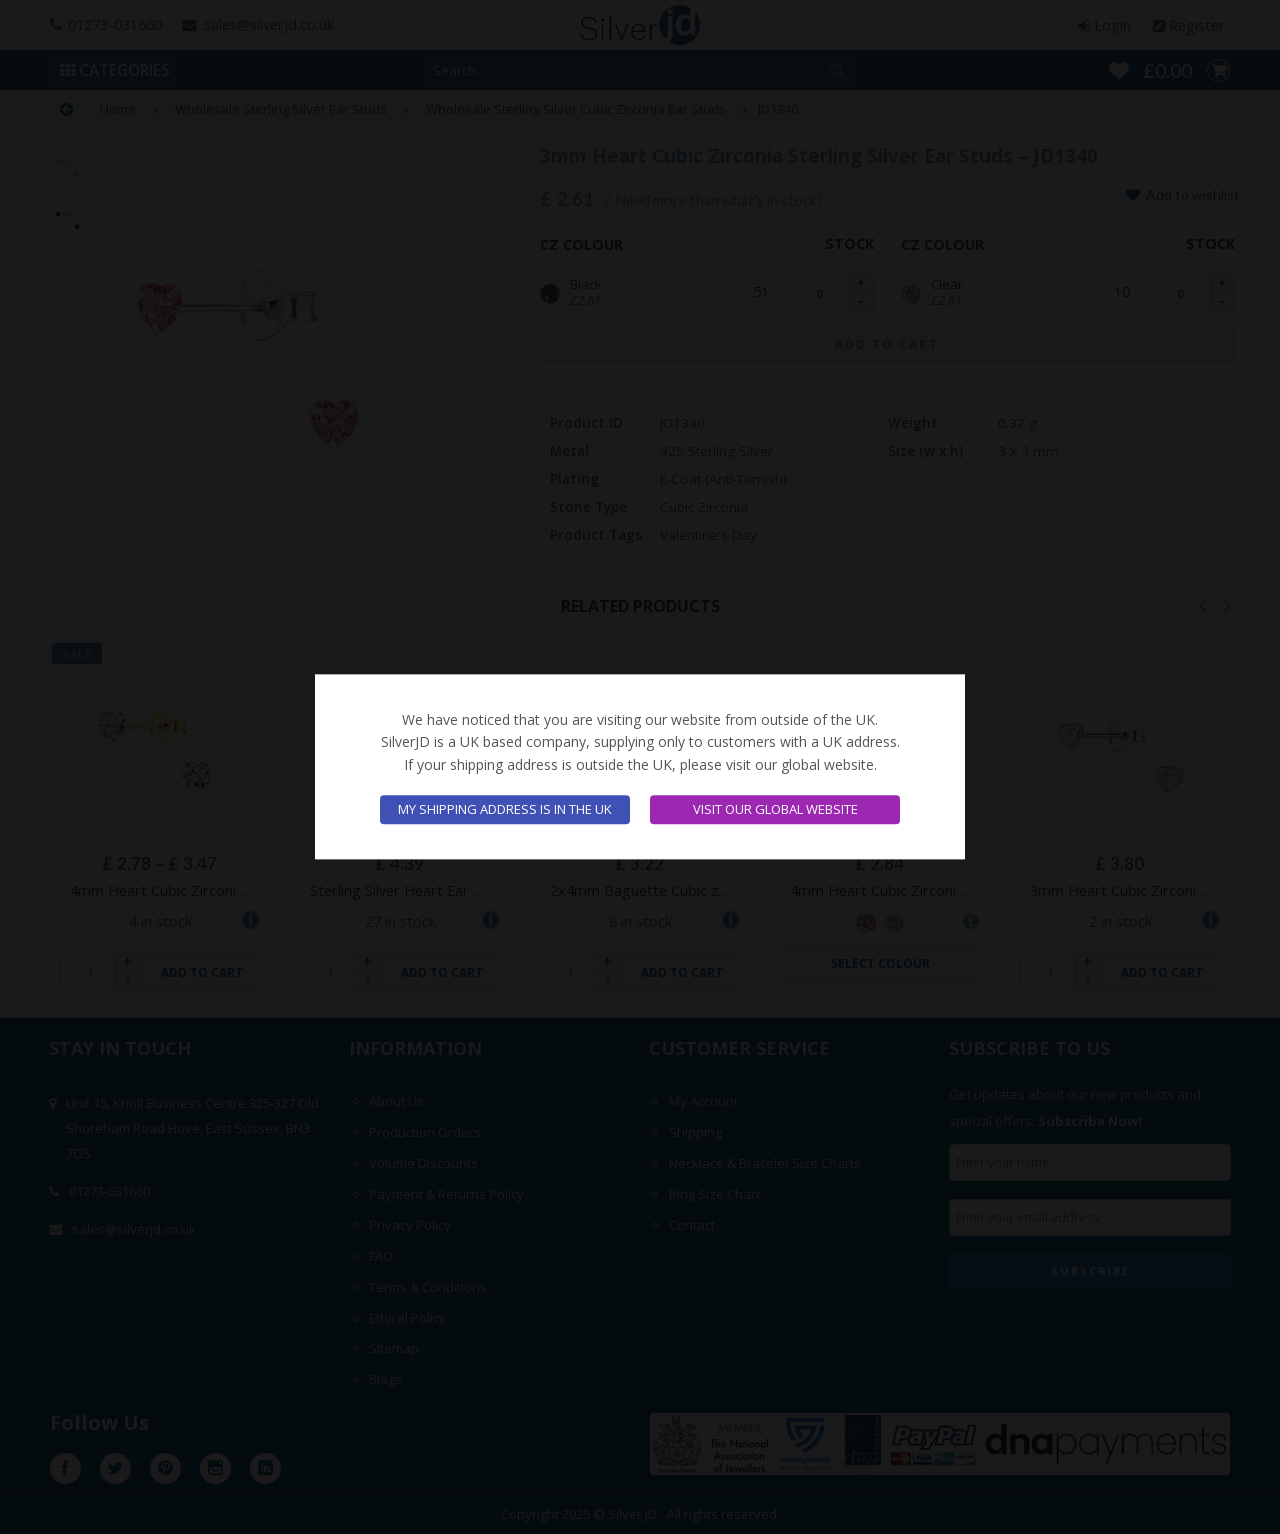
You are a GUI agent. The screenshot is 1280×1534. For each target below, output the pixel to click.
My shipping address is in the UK (505, 810)
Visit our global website (775, 810)
